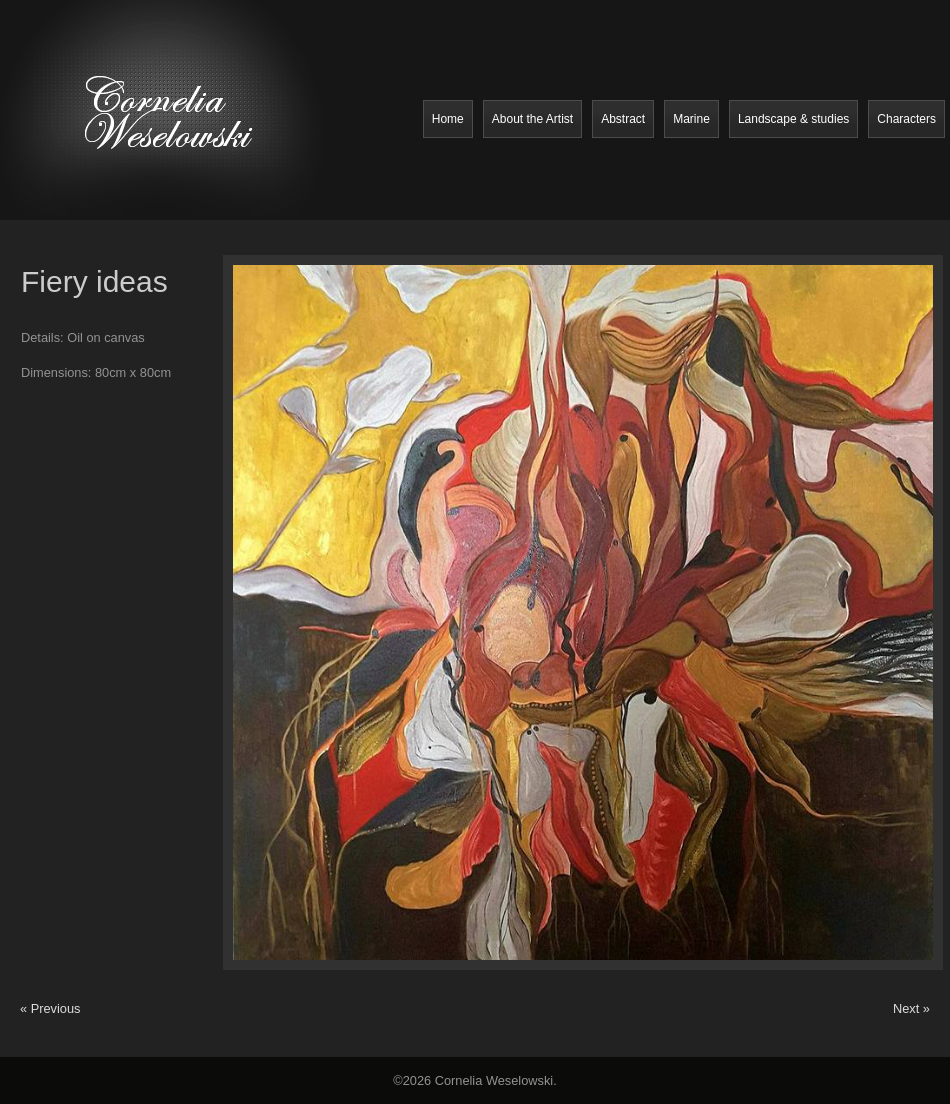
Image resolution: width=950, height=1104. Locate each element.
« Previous (50, 1008)
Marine (691, 119)
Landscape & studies (793, 119)
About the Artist (532, 119)
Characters (906, 119)
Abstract (623, 119)
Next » (911, 1008)
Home (448, 119)
